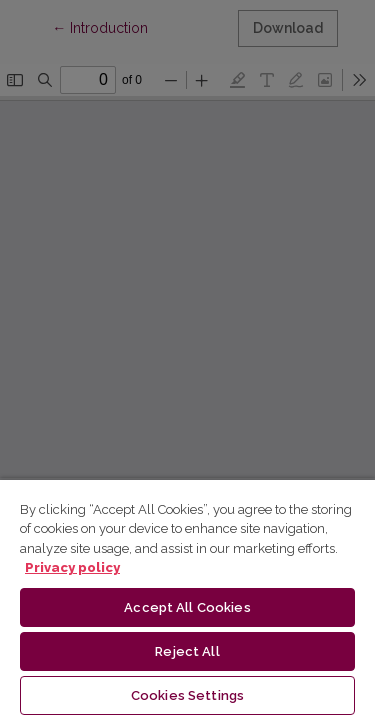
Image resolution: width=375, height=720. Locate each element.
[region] (187, 599)
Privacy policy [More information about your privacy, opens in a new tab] (72, 567)
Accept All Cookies (187, 607)
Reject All (187, 651)
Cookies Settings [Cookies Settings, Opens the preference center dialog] (187, 695)
